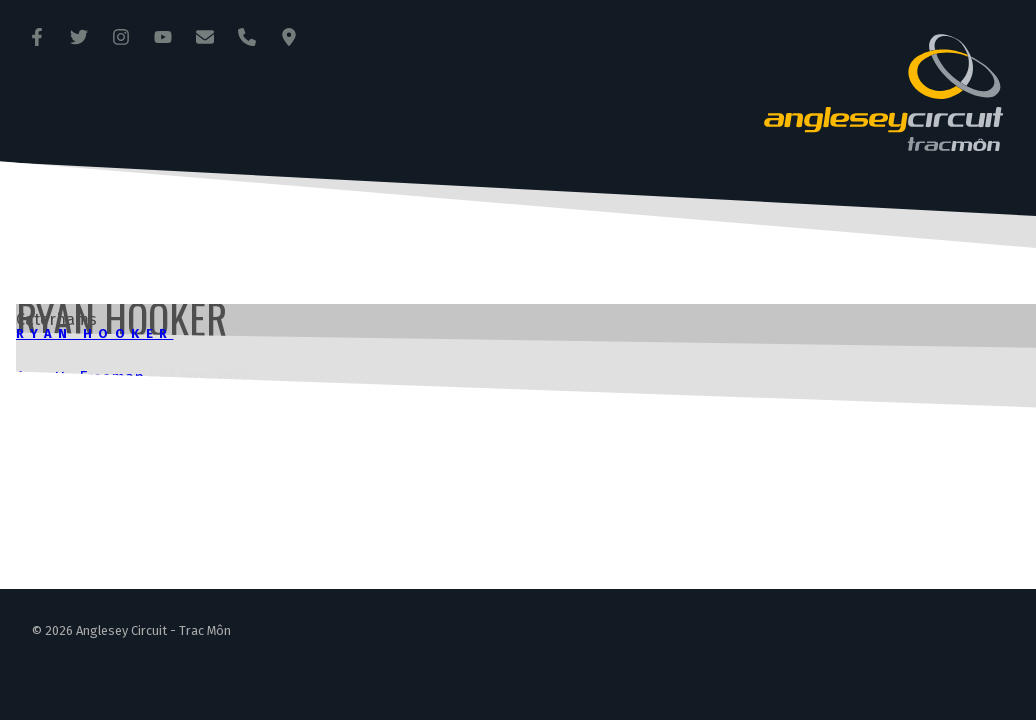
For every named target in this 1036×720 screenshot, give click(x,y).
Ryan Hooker (94, 333)
